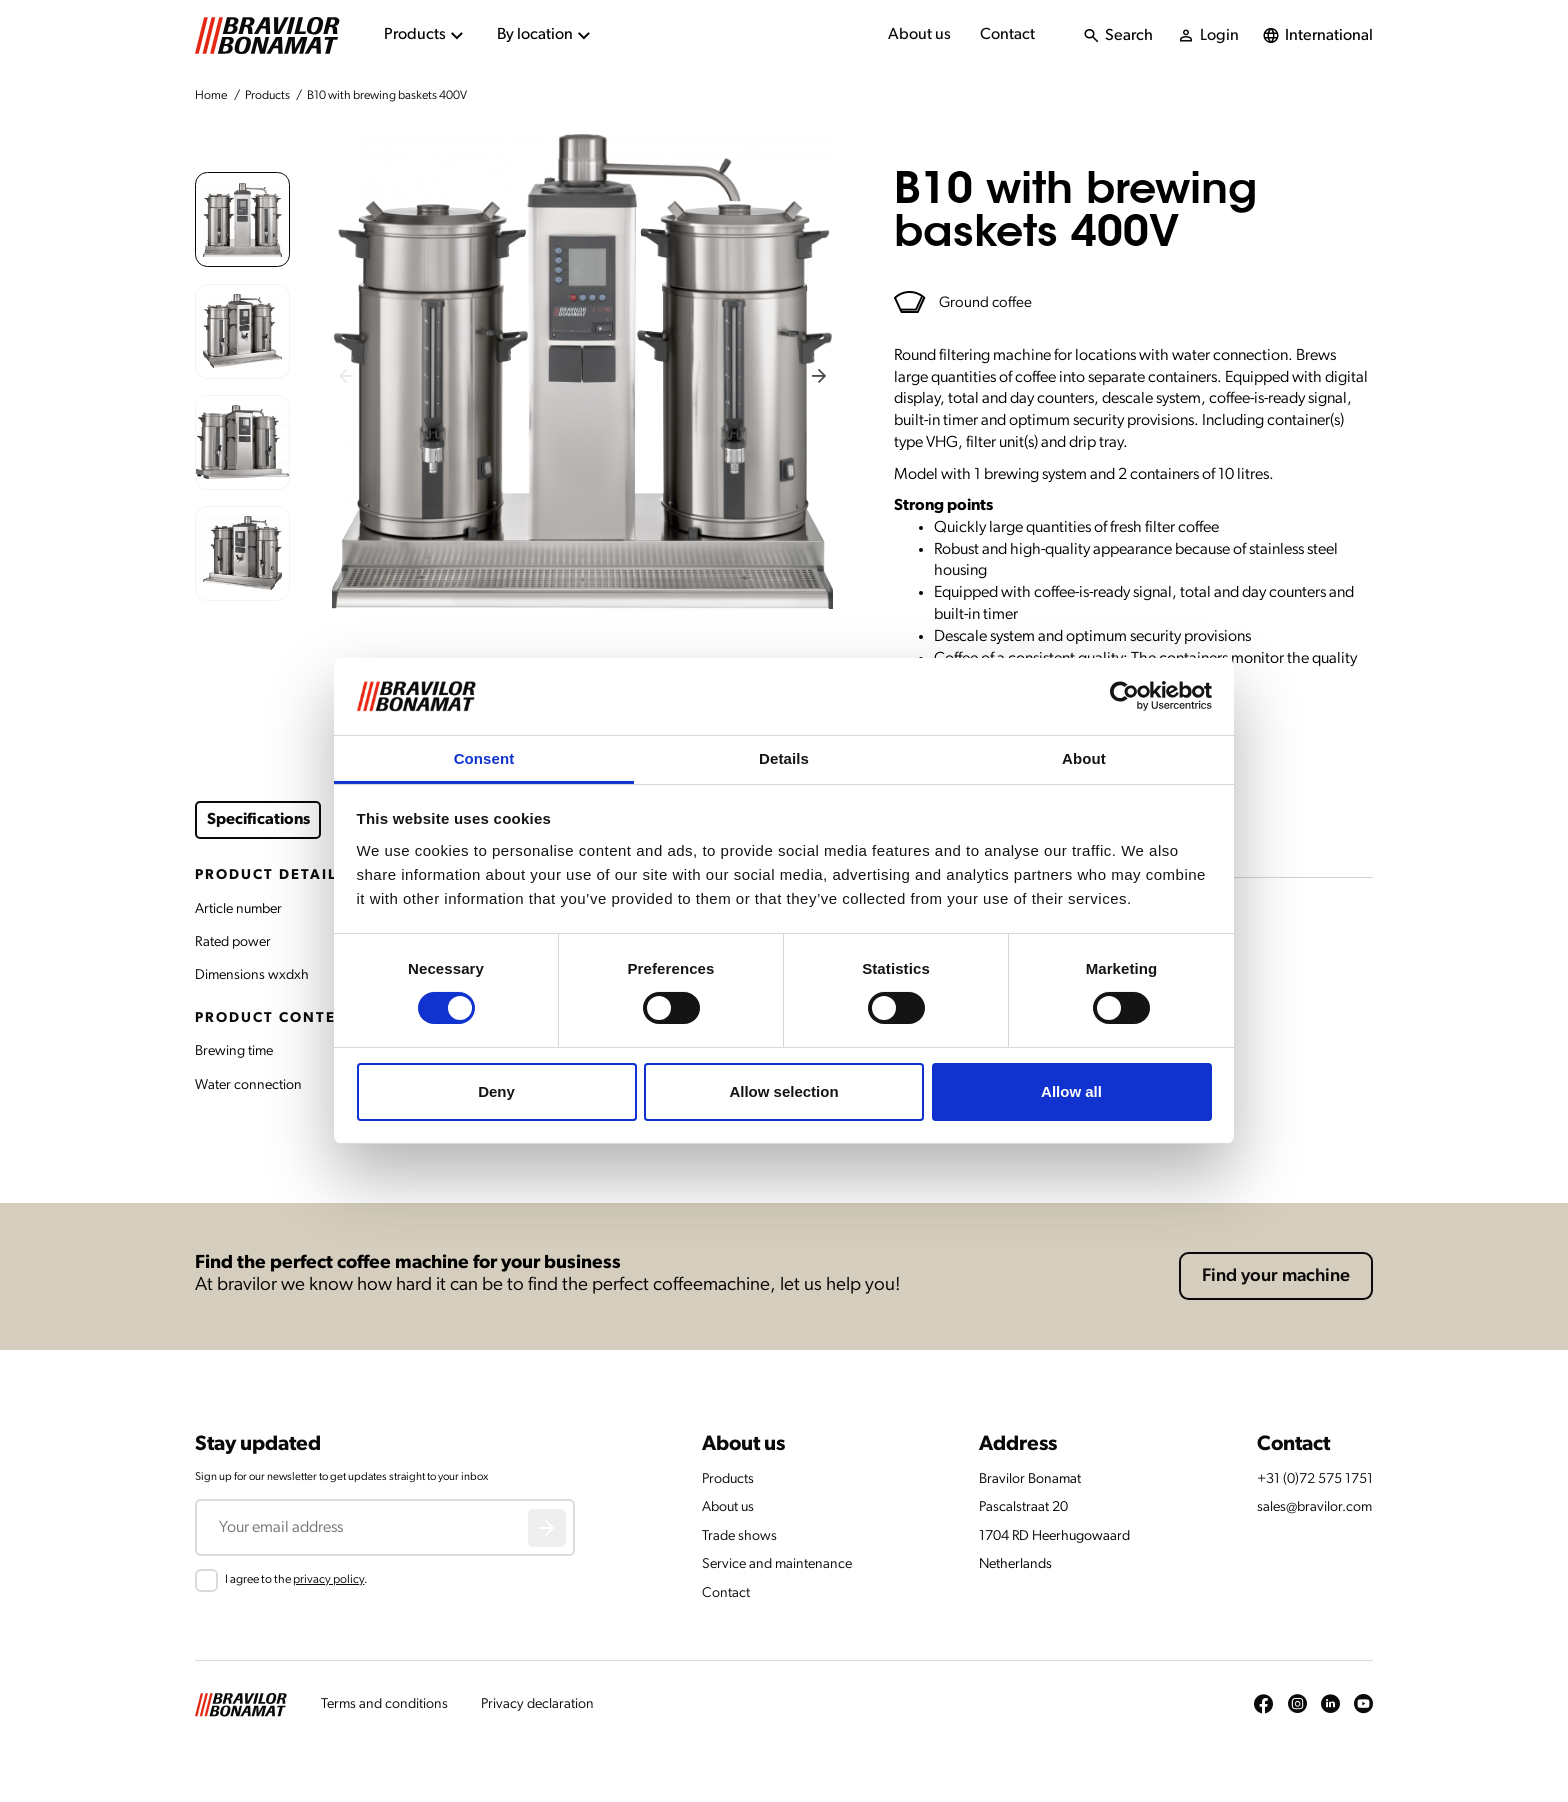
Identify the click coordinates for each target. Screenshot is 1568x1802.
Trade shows (739, 1536)
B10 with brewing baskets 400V (387, 96)
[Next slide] (819, 375)
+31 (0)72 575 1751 (1315, 1479)
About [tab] (1084, 758)
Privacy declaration (537, 1704)
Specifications (258, 820)
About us (919, 35)
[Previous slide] (346, 375)
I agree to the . (296, 1580)
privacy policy (328, 1580)
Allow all (1071, 1091)
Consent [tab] (484, 758)
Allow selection (783, 1091)
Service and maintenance (777, 1564)
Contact (1007, 35)
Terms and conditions (384, 1704)
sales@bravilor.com (1314, 1507)
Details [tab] (784, 758)
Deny (496, 1091)
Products (267, 96)
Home (211, 96)
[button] (242, 219)
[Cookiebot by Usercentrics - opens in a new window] (1124, 696)
